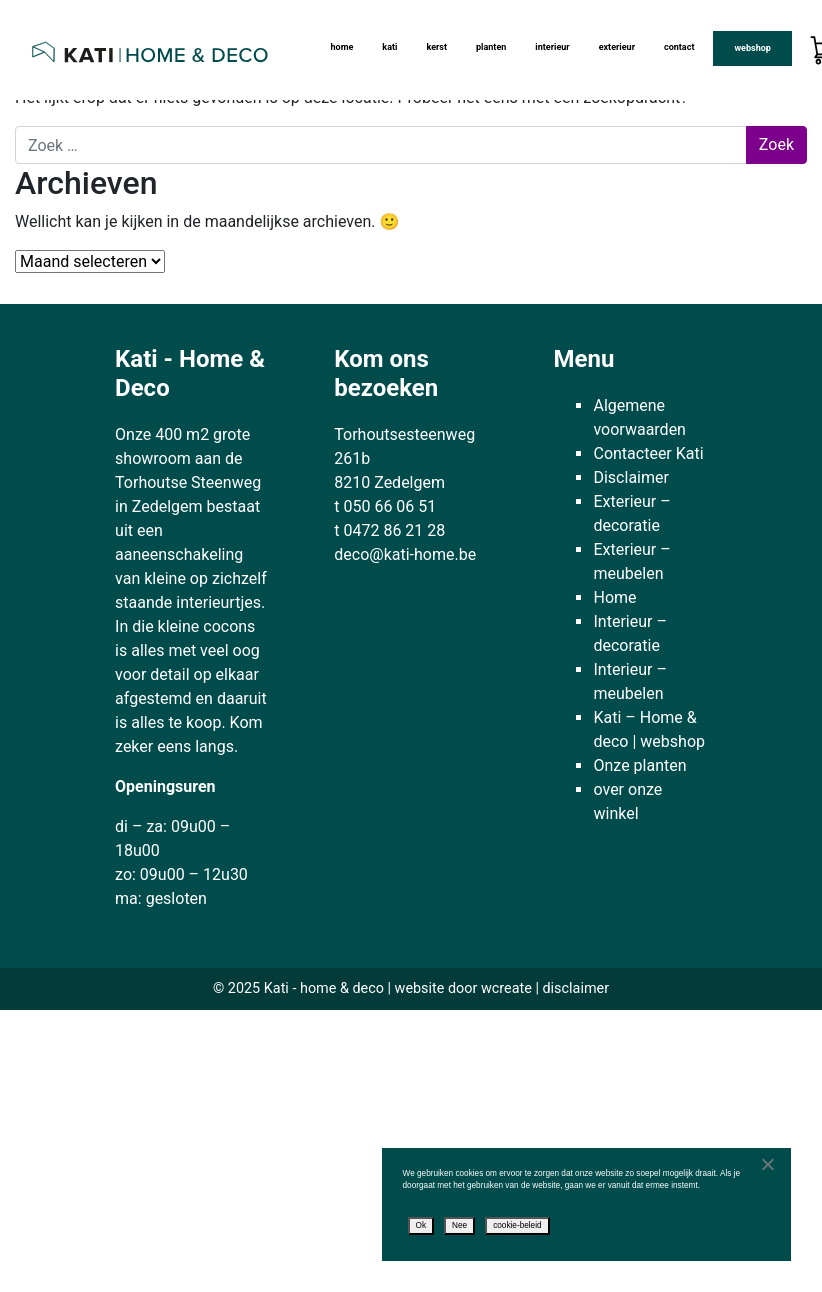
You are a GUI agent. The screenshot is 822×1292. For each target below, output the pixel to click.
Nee (459, 1225)
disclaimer (575, 988)
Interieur (552, 47)
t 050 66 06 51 (385, 506)
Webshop (752, 48)
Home (341, 47)
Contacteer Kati (648, 453)
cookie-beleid (517, 1225)
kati (389, 47)
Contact (679, 47)
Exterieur (617, 47)
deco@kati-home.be (405, 554)
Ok (421, 1225)
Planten (491, 47)
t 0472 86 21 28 (389, 530)
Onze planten (639, 765)
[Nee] (767, 1164)
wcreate (506, 988)
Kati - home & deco (324, 988)
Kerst (436, 47)
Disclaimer (630, 477)
